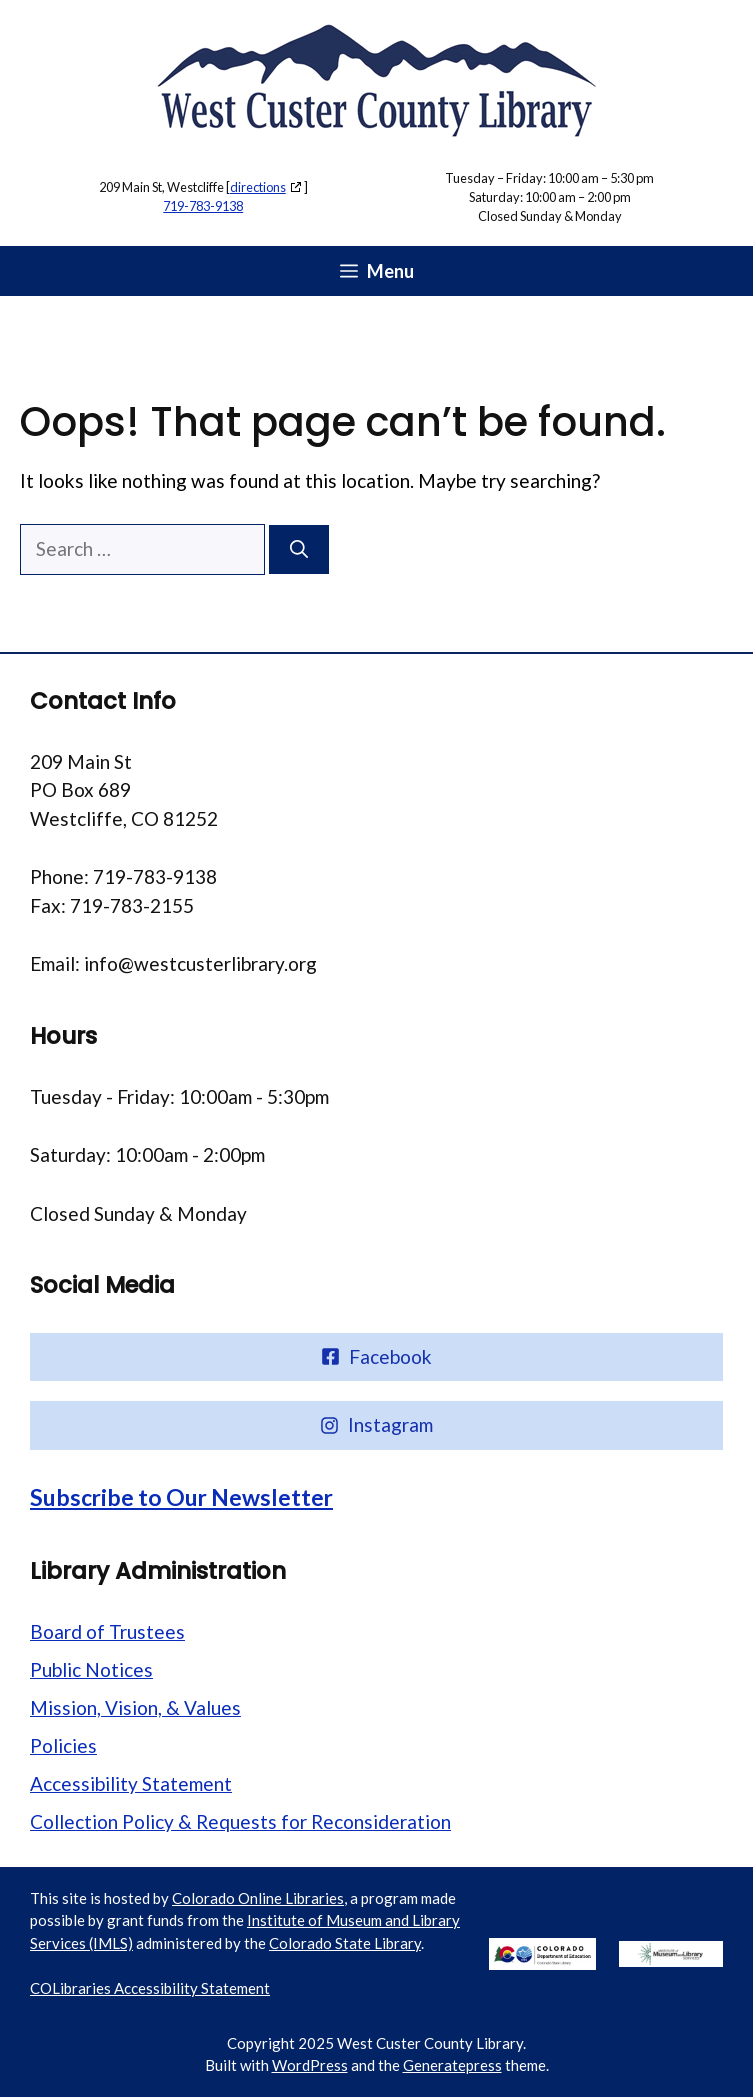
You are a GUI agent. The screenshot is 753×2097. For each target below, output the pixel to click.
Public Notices (91, 1669)
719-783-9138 (203, 206)
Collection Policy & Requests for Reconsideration (240, 1821)
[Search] (299, 549)
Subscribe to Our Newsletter (181, 1497)
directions (258, 187)
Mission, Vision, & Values (135, 1707)
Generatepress (452, 2065)
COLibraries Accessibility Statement (150, 1988)
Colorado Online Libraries (258, 1898)
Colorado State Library (345, 1943)
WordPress (310, 2065)
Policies (63, 1745)
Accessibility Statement (131, 1783)
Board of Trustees (107, 1631)
